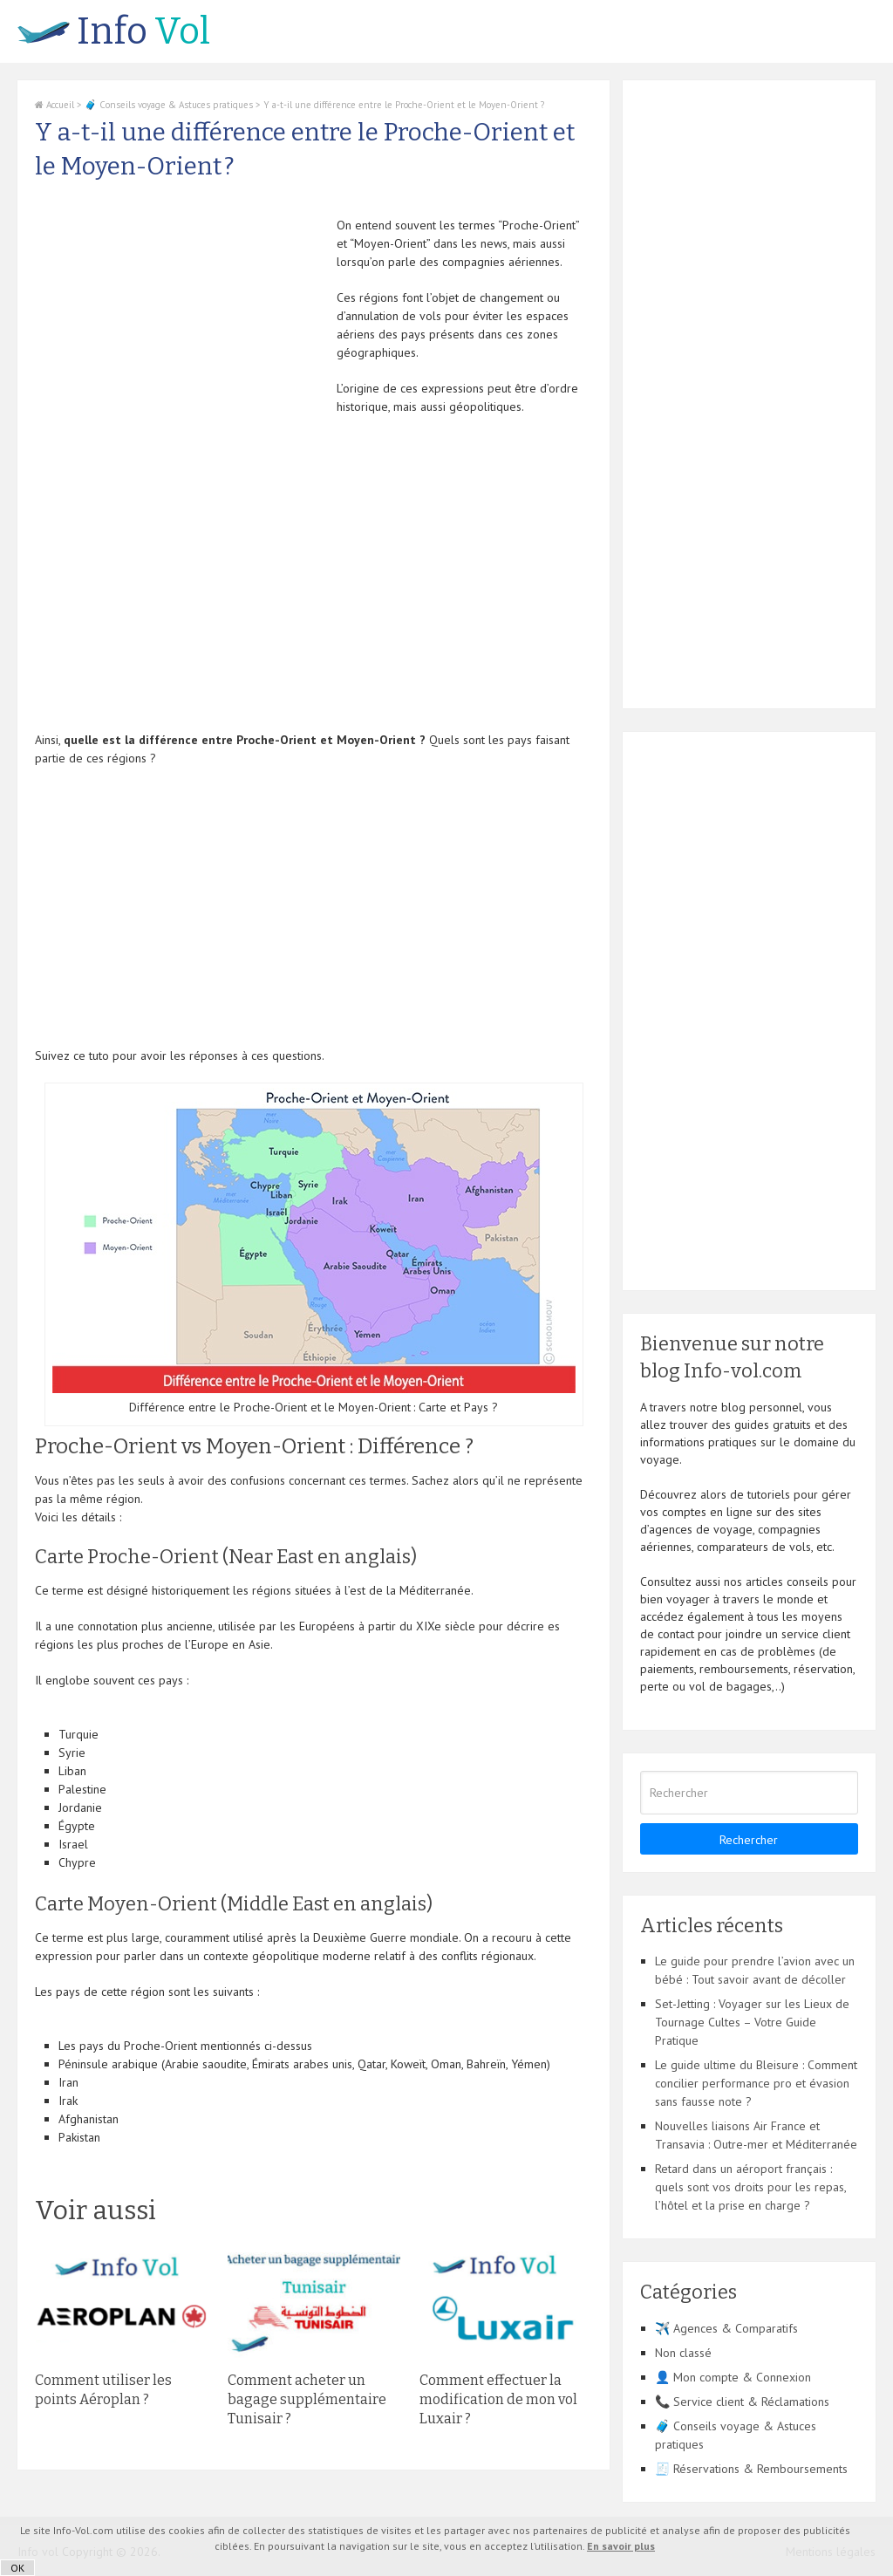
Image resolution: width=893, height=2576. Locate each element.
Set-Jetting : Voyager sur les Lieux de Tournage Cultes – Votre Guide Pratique (752, 2022)
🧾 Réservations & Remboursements (751, 2469)
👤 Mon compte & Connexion (733, 2377)
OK (17, 2567)
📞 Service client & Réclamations (742, 2401)
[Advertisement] (181, 338)
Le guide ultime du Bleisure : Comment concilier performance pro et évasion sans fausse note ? (756, 2083)
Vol (113, 31)
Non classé (683, 2353)
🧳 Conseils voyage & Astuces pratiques (169, 105)
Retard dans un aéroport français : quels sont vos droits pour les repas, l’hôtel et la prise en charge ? (750, 2187)
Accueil (54, 105)
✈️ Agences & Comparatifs (726, 2328)
